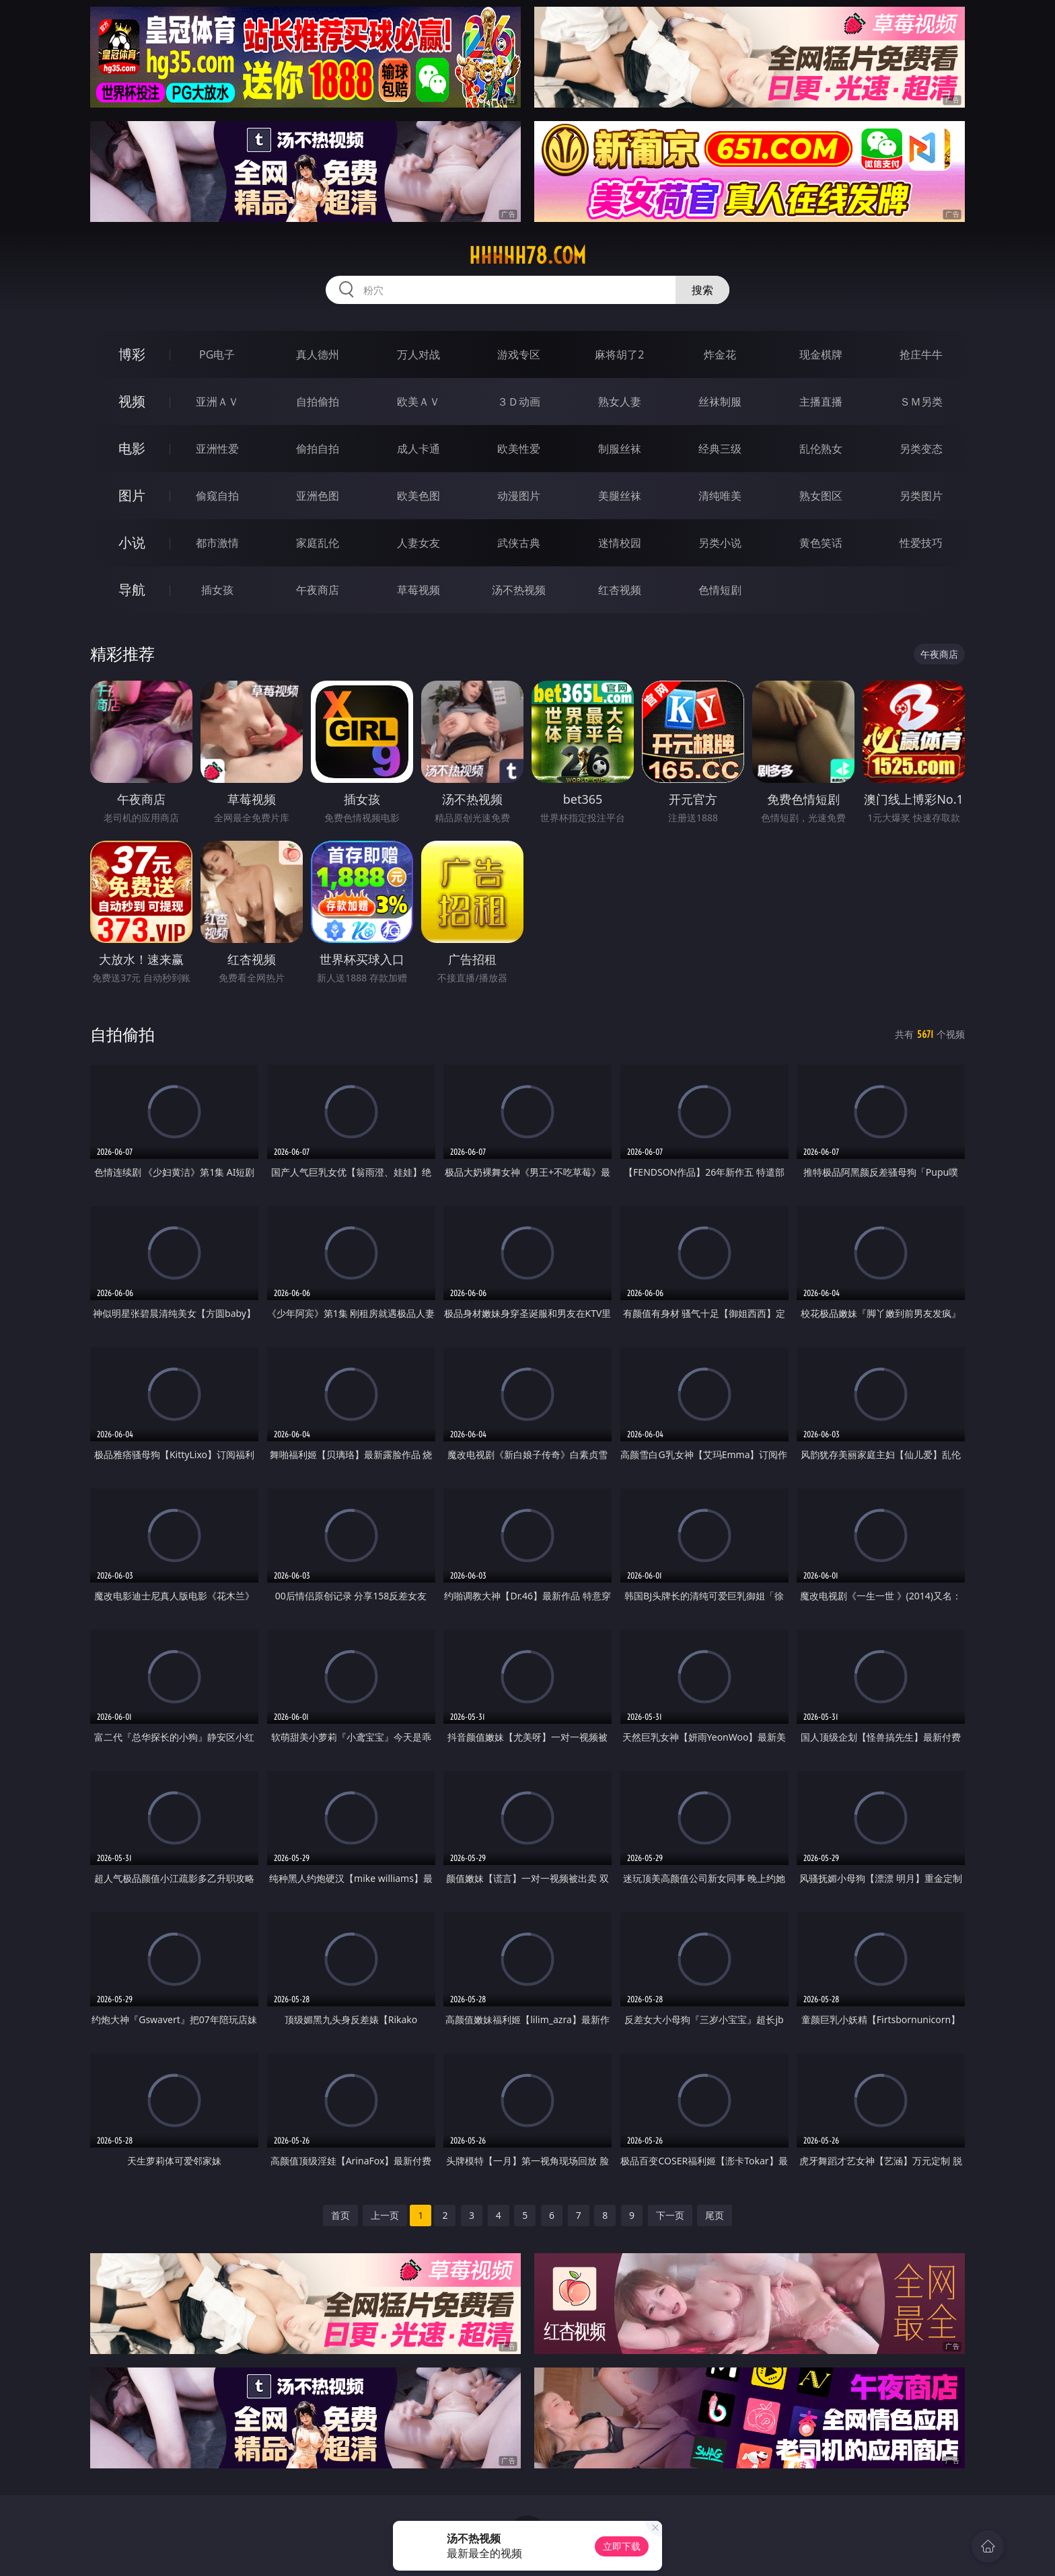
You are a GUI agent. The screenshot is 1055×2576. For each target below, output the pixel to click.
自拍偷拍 (317, 401)
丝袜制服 (719, 401)
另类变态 (921, 448)
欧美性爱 (518, 448)
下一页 (670, 2215)
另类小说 (719, 542)
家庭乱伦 (317, 542)
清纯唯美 (719, 495)
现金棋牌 (820, 354)
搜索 (702, 289)
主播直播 (820, 401)
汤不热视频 (519, 589)
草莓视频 (418, 589)
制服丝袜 (619, 448)
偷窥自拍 (217, 495)
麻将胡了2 (619, 354)
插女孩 (217, 589)
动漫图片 (518, 495)
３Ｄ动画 (518, 401)
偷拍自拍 (317, 448)
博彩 (131, 354)
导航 (131, 589)
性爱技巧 (921, 542)
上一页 (385, 2215)
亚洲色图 (317, 495)
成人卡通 (418, 448)
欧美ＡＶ (418, 401)
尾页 (714, 2215)
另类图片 (921, 495)
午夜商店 (317, 589)
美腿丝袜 (619, 495)
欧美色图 (418, 495)
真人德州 (317, 354)
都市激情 (217, 542)
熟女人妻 (619, 401)
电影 (131, 448)
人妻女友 (418, 542)
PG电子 (217, 354)
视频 (131, 401)
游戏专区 (518, 354)
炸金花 (720, 354)
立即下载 (622, 2546)
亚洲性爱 (217, 448)
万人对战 (418, 354)
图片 (131, 495)
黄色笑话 (820, 542)
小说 (131, 542)
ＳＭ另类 (921, 401)
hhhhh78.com (527, 255)
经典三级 (719, 448)
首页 (340, 2215)
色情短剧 (719, 589)
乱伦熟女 (820, 448)
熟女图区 (820, 495)
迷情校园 (619, 542)
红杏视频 (619, 589)
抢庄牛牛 (921, 354)
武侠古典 (518, 542)
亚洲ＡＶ (217, 401)
